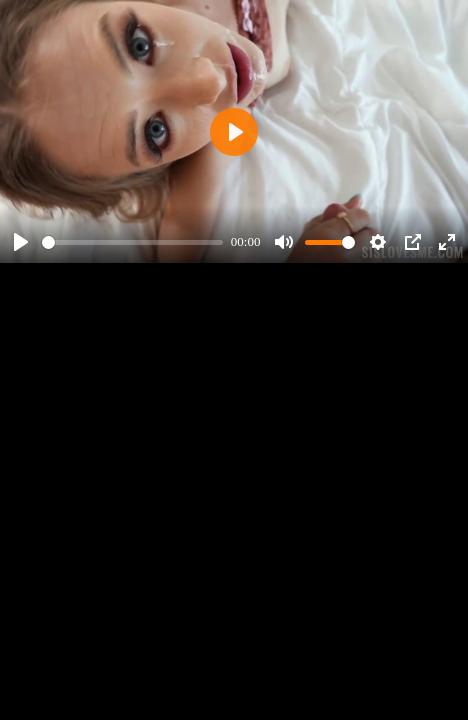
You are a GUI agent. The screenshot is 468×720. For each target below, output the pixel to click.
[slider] (132, 242)
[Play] (21, 242)
